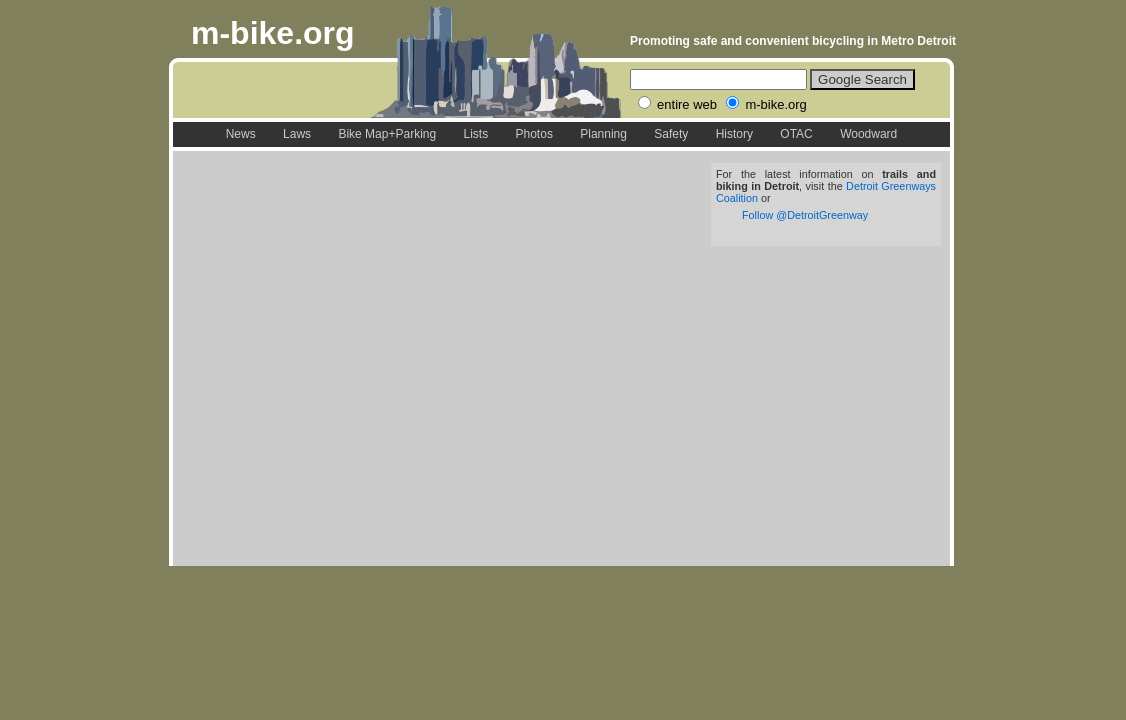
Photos (534, 134)
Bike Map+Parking (387, 134)
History (734, 134)
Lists (475, 134)
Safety (671, 134)
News (241, 134)
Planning (603, 134)
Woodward (868, 134)
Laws (297, 134)
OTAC (796, 134)
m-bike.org (273, 33)
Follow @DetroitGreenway (805, 215)
